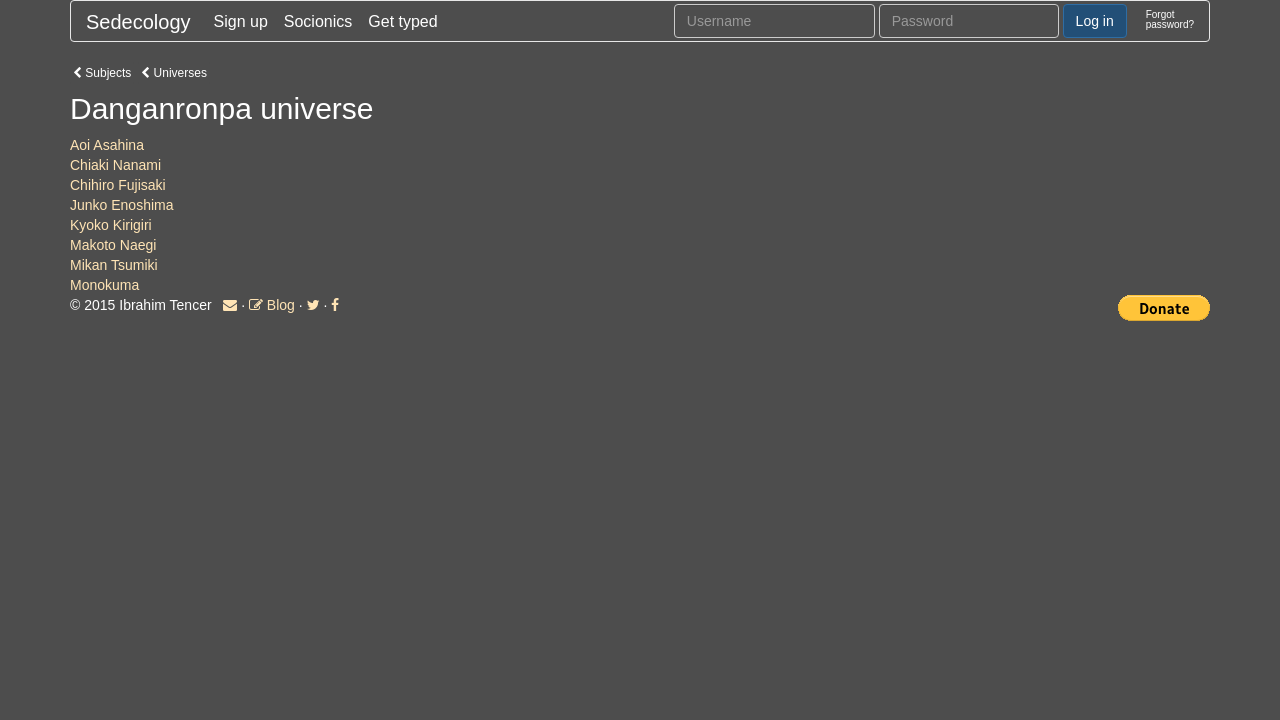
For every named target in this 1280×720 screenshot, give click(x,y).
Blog (272, 305)
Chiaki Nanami (115, 165)
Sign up (241, 21)
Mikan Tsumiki (114, 265)
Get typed (402, 21)
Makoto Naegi (113, 245)
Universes (174, 73)
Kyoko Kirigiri (111, 225)
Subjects (102, 73)
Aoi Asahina (107, 145)
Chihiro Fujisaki (118, 185)
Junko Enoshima (122, 205)
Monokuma (104, 285)
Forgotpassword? (1170, 19)
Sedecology (138, 22)
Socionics (318, 21)
